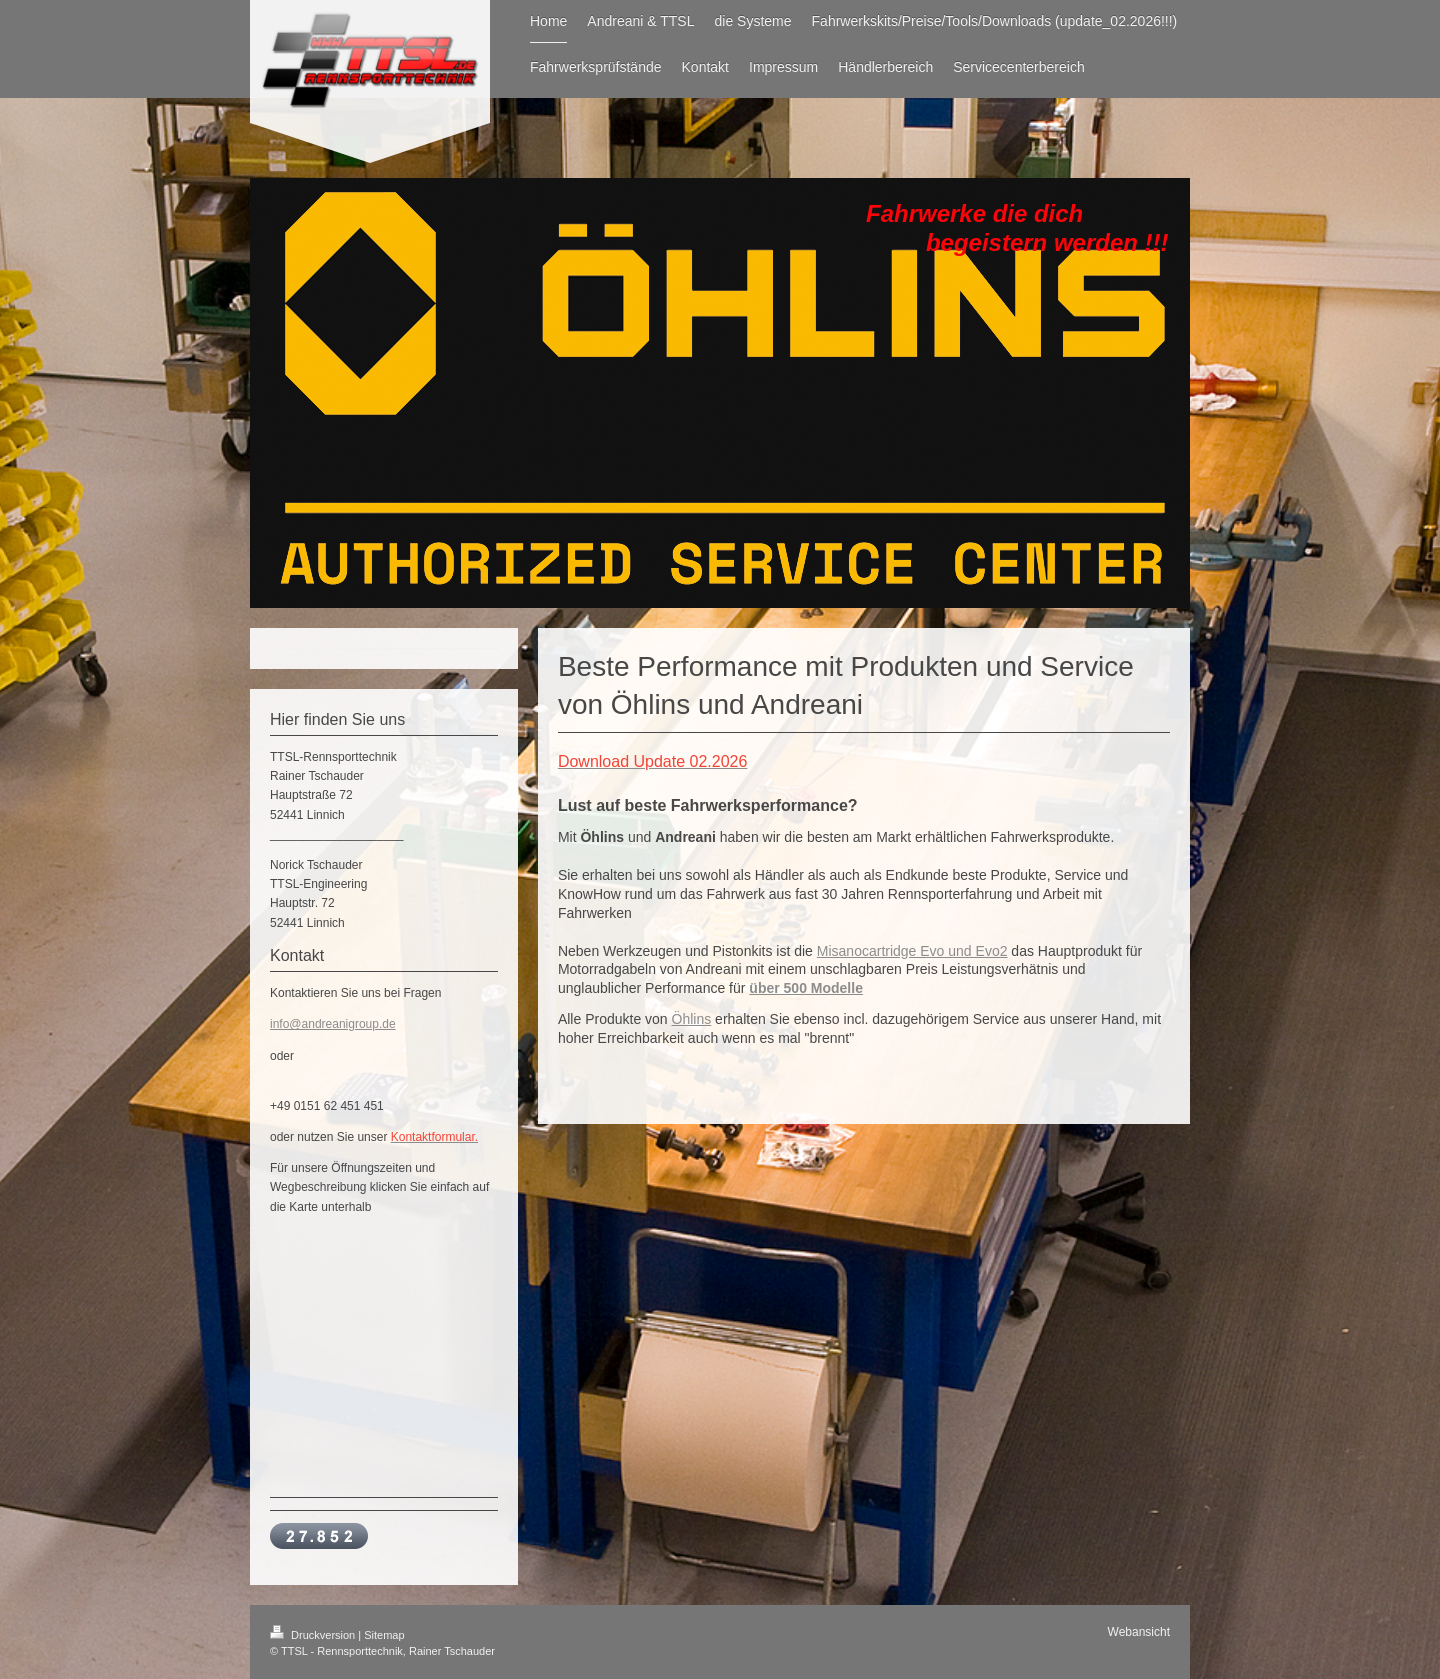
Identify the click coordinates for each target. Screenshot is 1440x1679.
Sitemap (384, 1635)
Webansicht (1139, 1632)
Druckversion (314, 1635)
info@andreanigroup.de (333, 1024)
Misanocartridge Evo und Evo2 (912, 951)
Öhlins (692, 1019)
